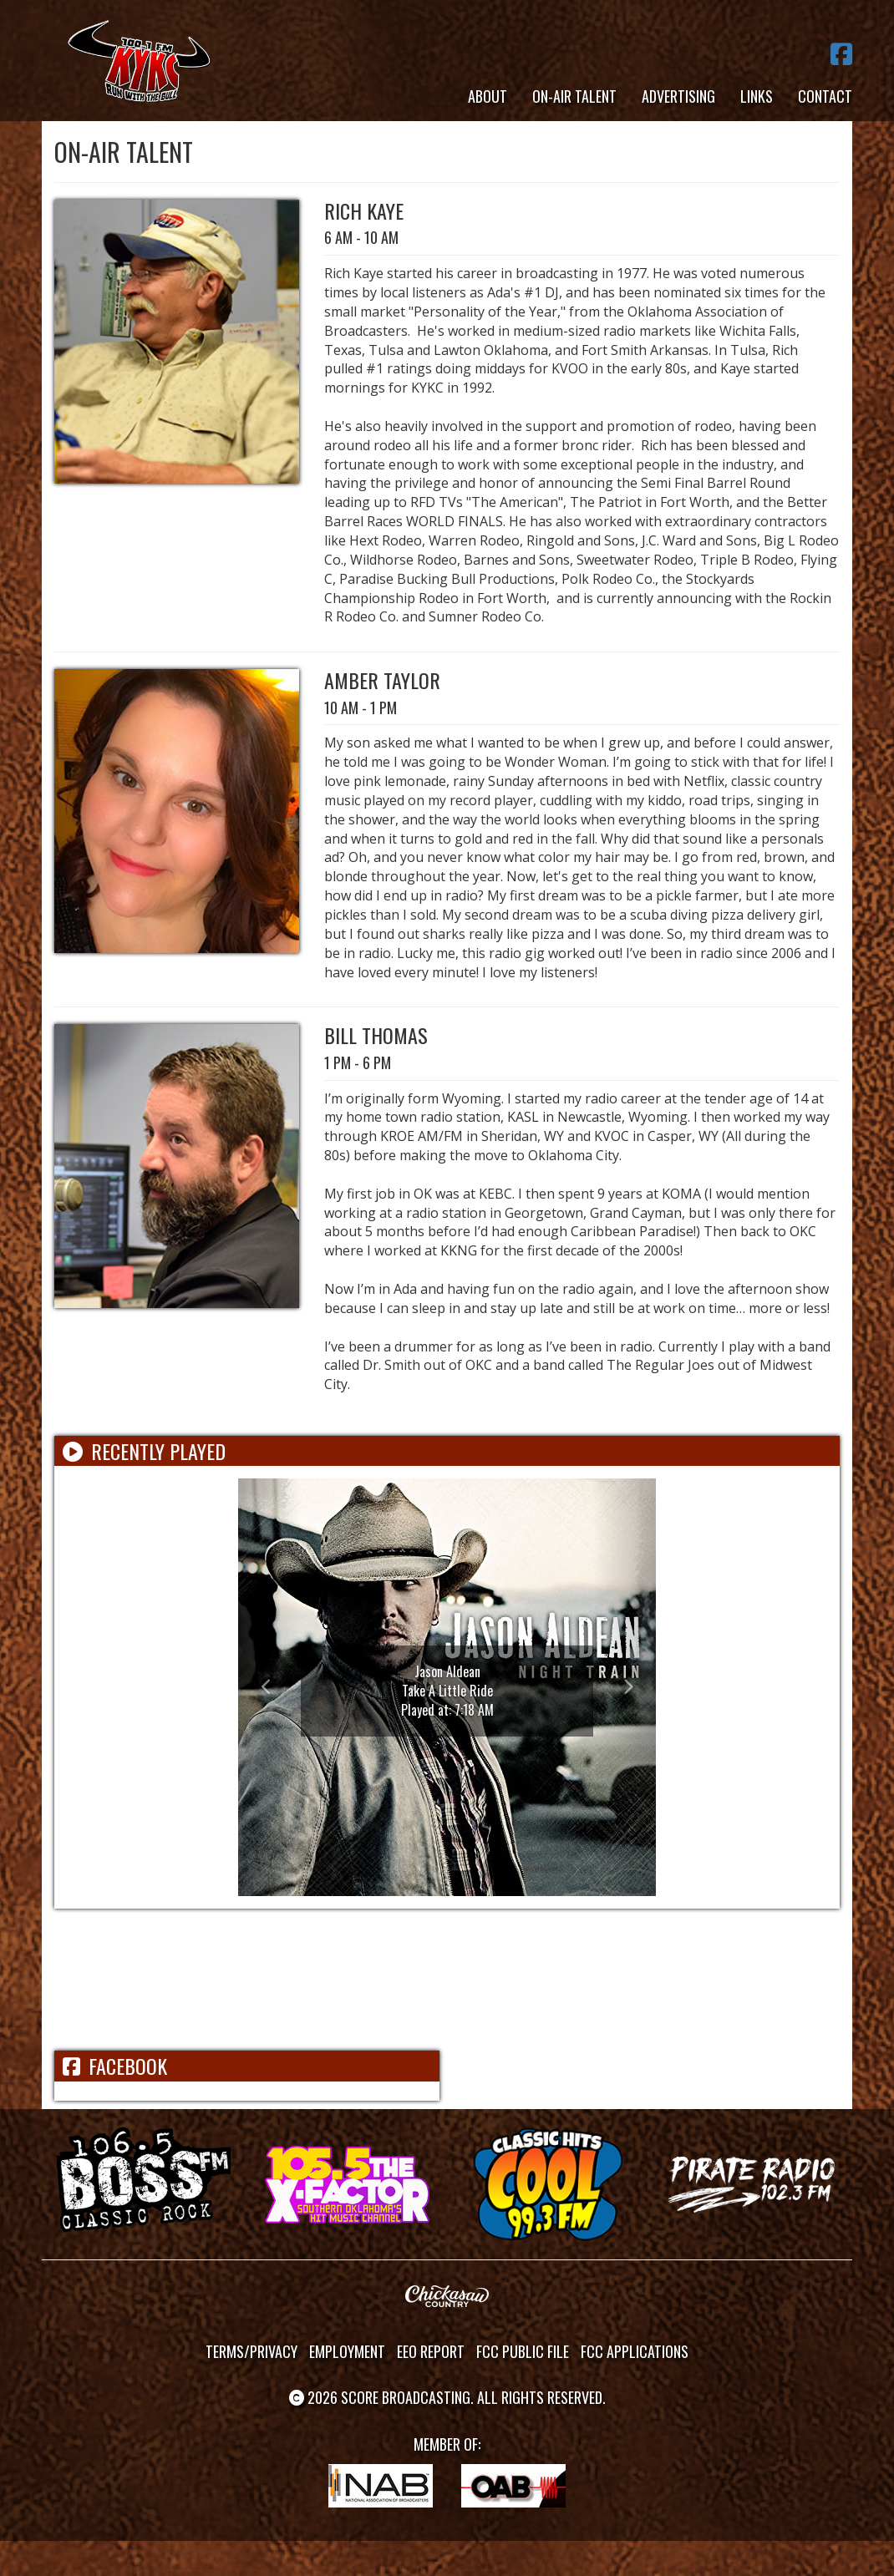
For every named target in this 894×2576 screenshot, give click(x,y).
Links (756, 96)
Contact (825, 96)
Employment (347, 2351)
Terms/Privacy (251, 2351)
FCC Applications (634, 2351)
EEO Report (431, 2351)
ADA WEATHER (447, 1979)
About (487, 96)
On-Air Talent (574, 96)
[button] (269, 1687)
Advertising (678, 96)
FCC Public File (522, 2351)
